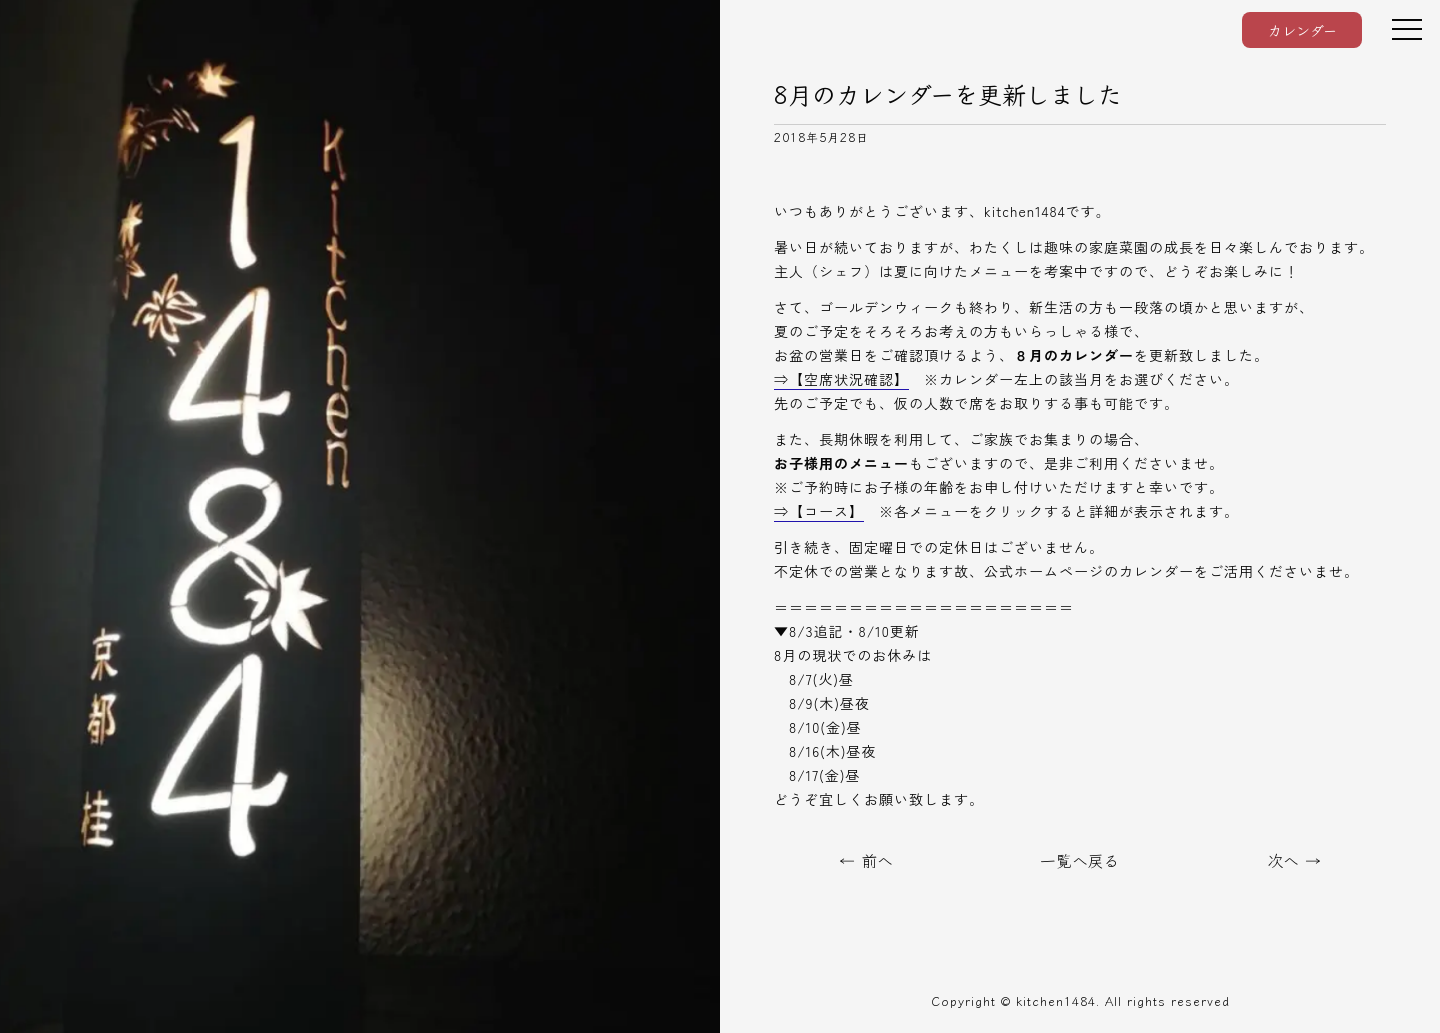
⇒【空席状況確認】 (841, 379)
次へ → (1294, 860)
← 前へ (866, 860)
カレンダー (1302, 30)
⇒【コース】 (819, 511)
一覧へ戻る (1080, 860)
